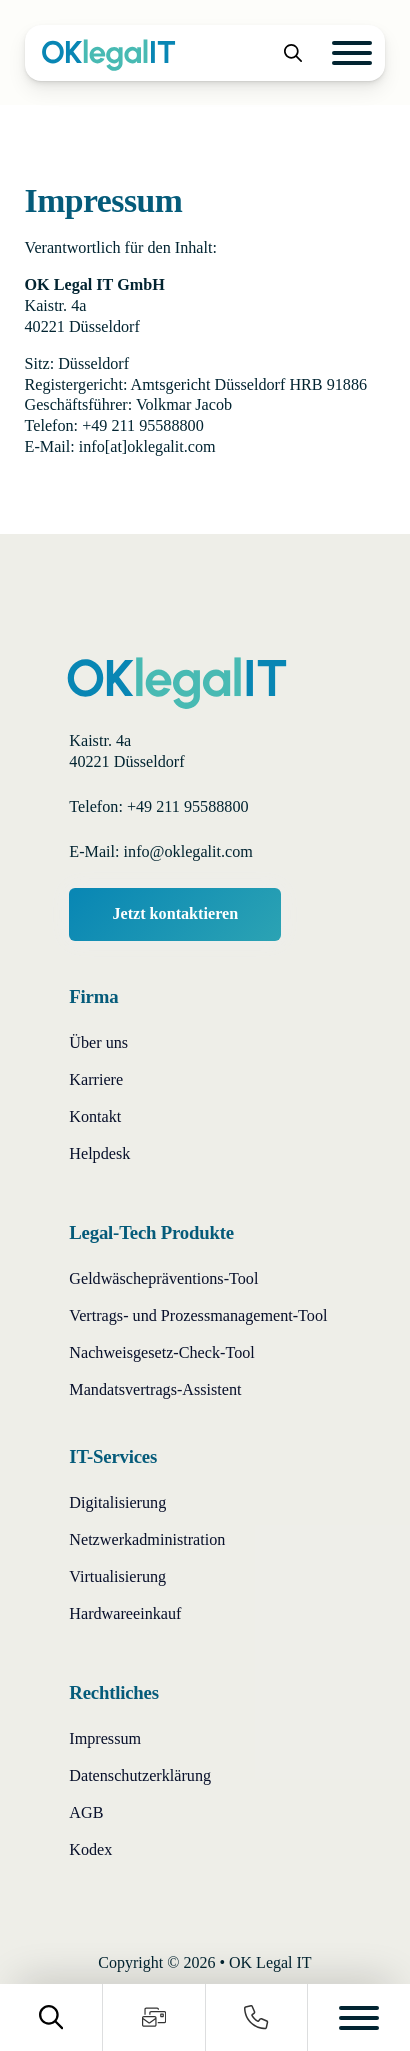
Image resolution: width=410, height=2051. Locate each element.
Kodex (90, 1849)
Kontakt (95, 1116)
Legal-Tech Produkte (151, 1232)
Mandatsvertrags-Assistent (155, 1389)
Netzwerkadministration (147, 1539)
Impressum (105, 1738)
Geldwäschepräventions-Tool (163, 1278)
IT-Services (113, 1456)
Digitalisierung (117, 1502)
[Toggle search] (293, 53)
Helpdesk (99, 1153)
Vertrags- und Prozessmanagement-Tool (198, 1315)
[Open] (352, 53)
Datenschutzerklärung (140, 1775)
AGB (86, 1812)
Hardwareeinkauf (125, 1613)
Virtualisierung (117, 1576)
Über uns (98, 1042)
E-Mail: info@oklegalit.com (161, 851)
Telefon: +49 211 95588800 (158, 806)
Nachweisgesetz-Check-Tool (162, 1352)
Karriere (96, 1079)
